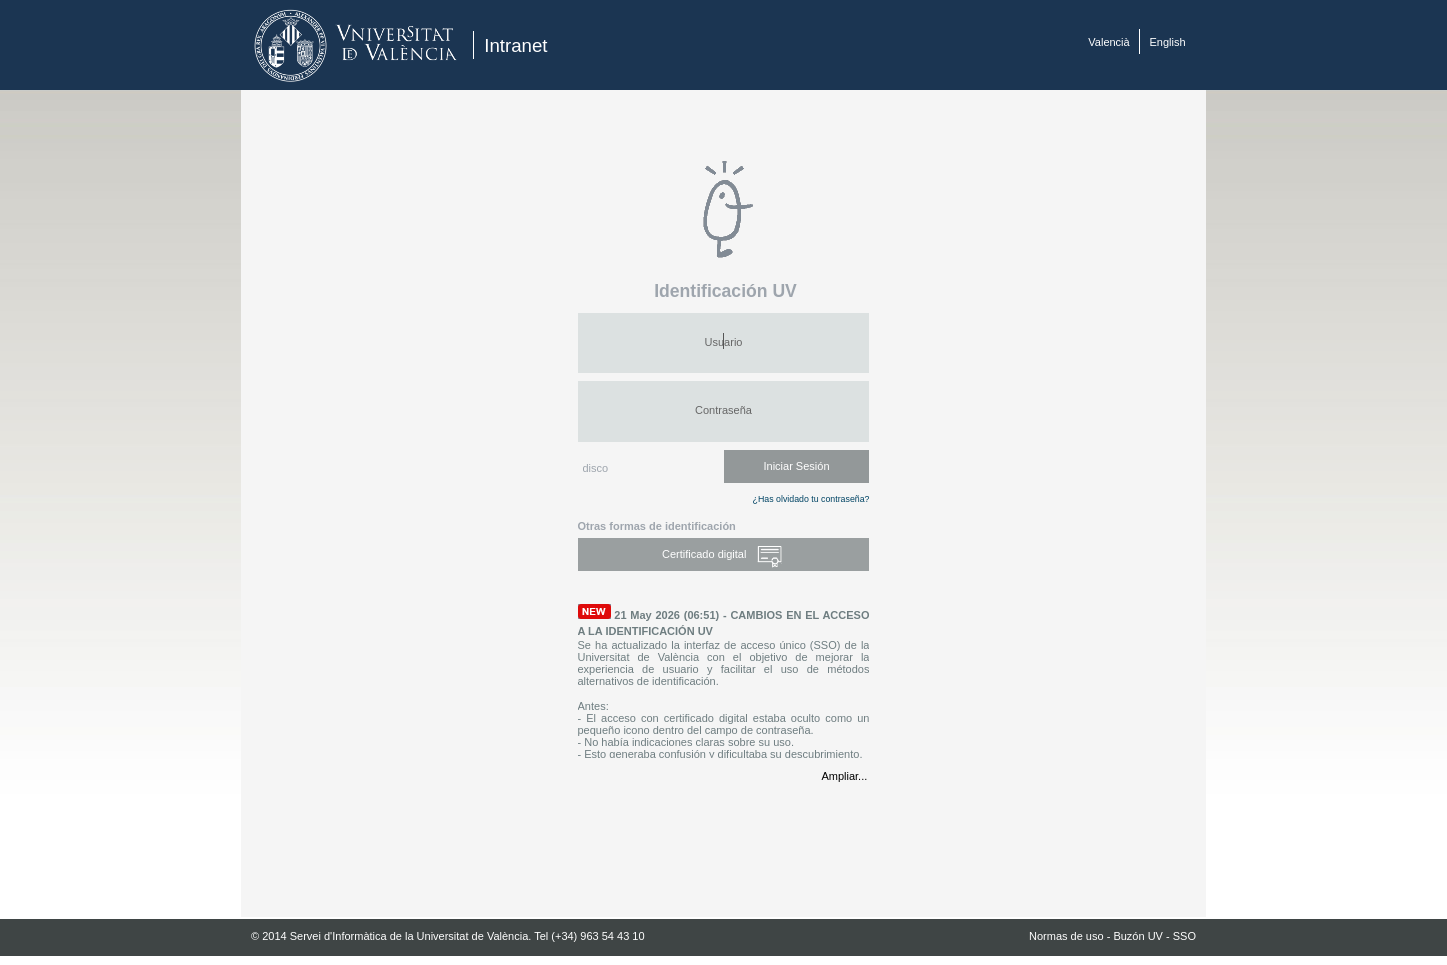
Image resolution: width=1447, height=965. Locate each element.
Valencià (1108, 42)
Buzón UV (1138, 936)
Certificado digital (723, 555)
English (1168, 42)
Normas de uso (1066, 936)
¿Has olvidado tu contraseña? (811, 499)
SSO (1184, 936)
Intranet (515, 45)
